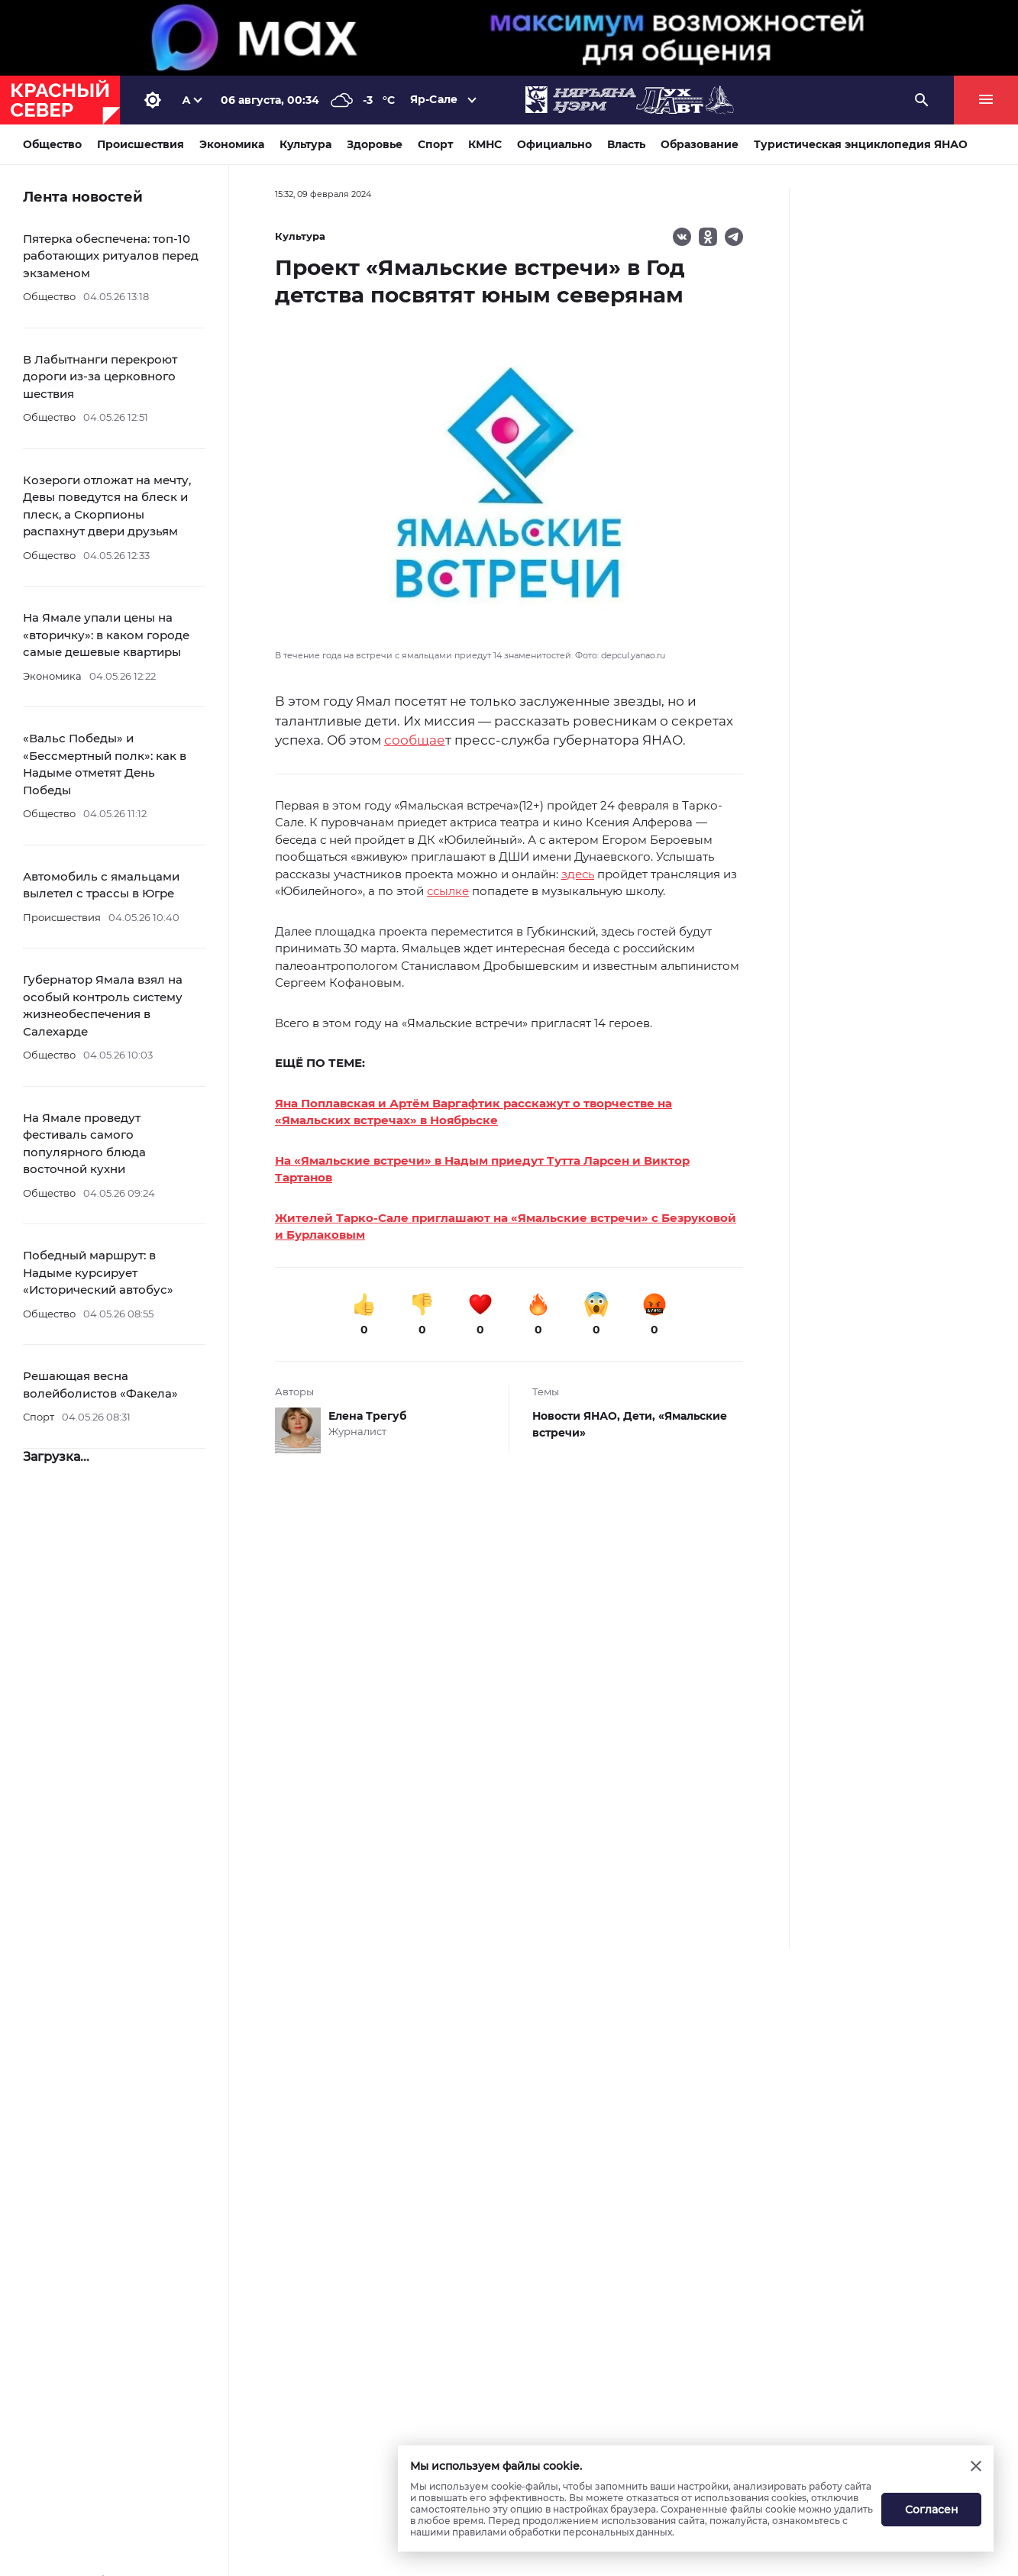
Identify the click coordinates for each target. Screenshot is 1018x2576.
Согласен (931, 2509)
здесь (577, 874)
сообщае (414, 740)
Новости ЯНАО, (577, 1416)
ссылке (448, 891)
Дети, (640, 1416)
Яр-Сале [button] (433, 99)
